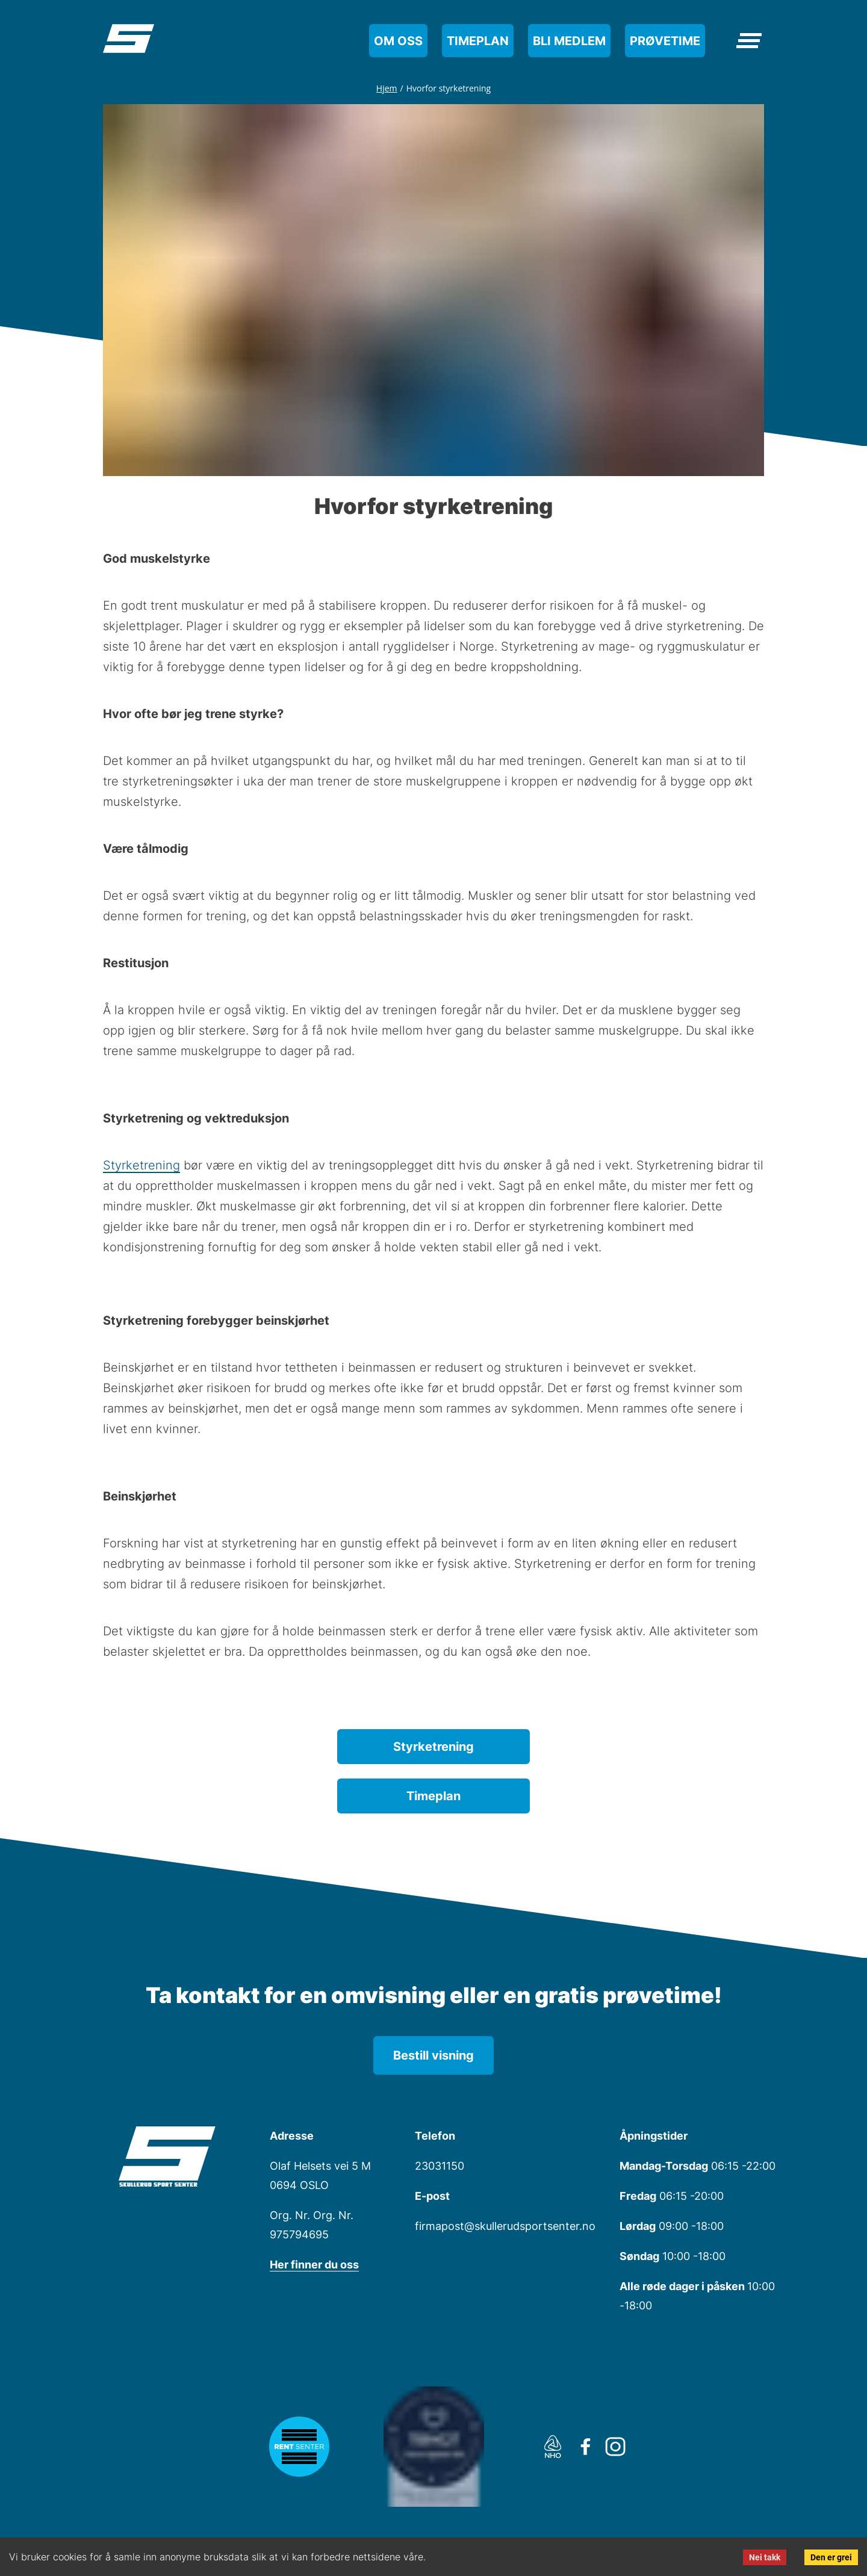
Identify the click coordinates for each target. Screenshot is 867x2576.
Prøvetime (665, 41)
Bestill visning (433, 2055)
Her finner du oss (314, 2264)
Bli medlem (569, 41)
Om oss (398, 41)
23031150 (439, 2166)
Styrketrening (141, 1165)
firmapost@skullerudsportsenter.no (505, 2226)
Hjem (386, 88)
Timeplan (478, 41)
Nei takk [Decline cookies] (764, 2557)
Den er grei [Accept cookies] (831, 2557)
